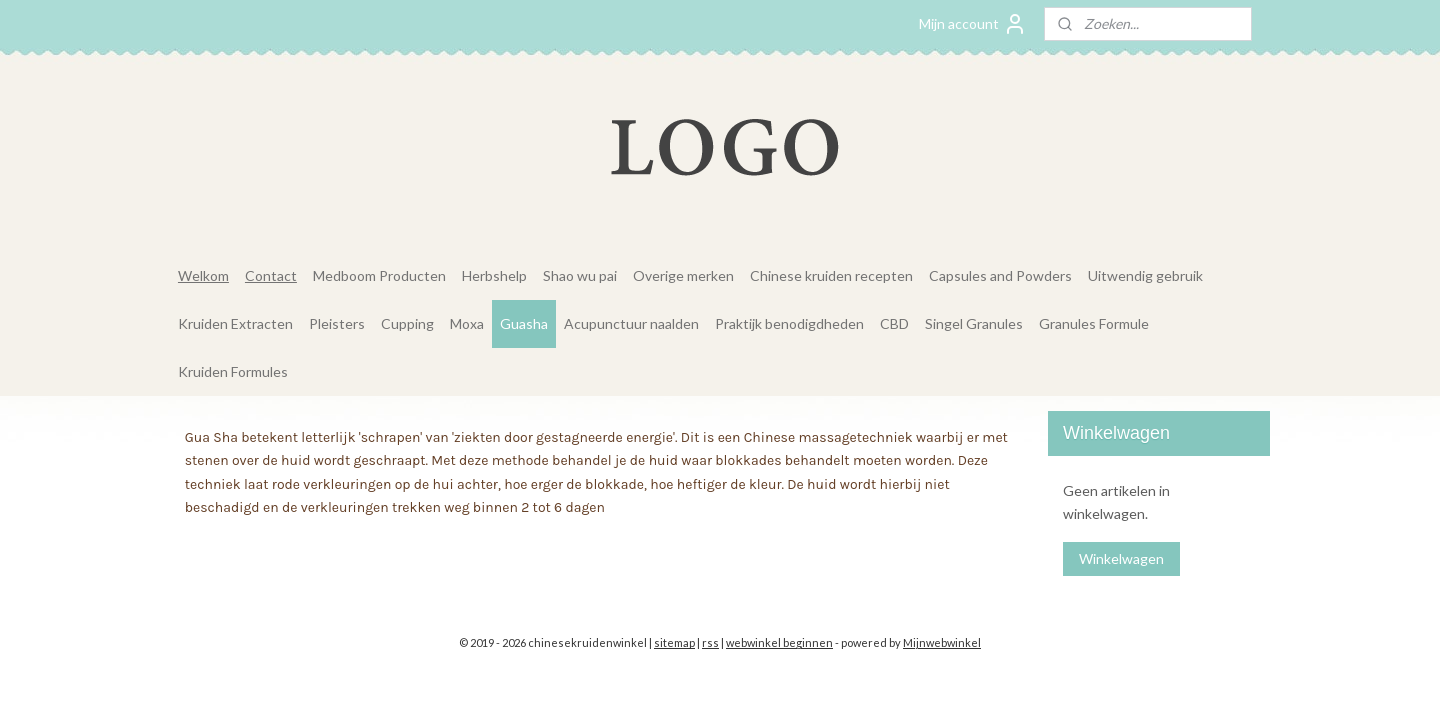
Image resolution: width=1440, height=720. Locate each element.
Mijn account (973, 24)
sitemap (674, 642)
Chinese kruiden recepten (831, 275)
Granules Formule (1094, 323)
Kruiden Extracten (235, 323)
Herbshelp (494, 275)
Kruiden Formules (233, 371)
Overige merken (683, 275)
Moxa (467, 323)
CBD (894, 323)
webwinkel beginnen (779, 642)
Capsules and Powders (1000, 275)
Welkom (203, 275)
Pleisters (337, 323)
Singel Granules (974, 323)
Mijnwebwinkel (942, 642)
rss (710, 642)
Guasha (524, 323)
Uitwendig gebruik (1145, 275)
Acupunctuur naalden (631, 323)
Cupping (407, 323)
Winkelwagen (1121, 558)
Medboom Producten (379, 275)
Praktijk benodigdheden (789, 323)
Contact (271, 275)
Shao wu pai (580, 275)
